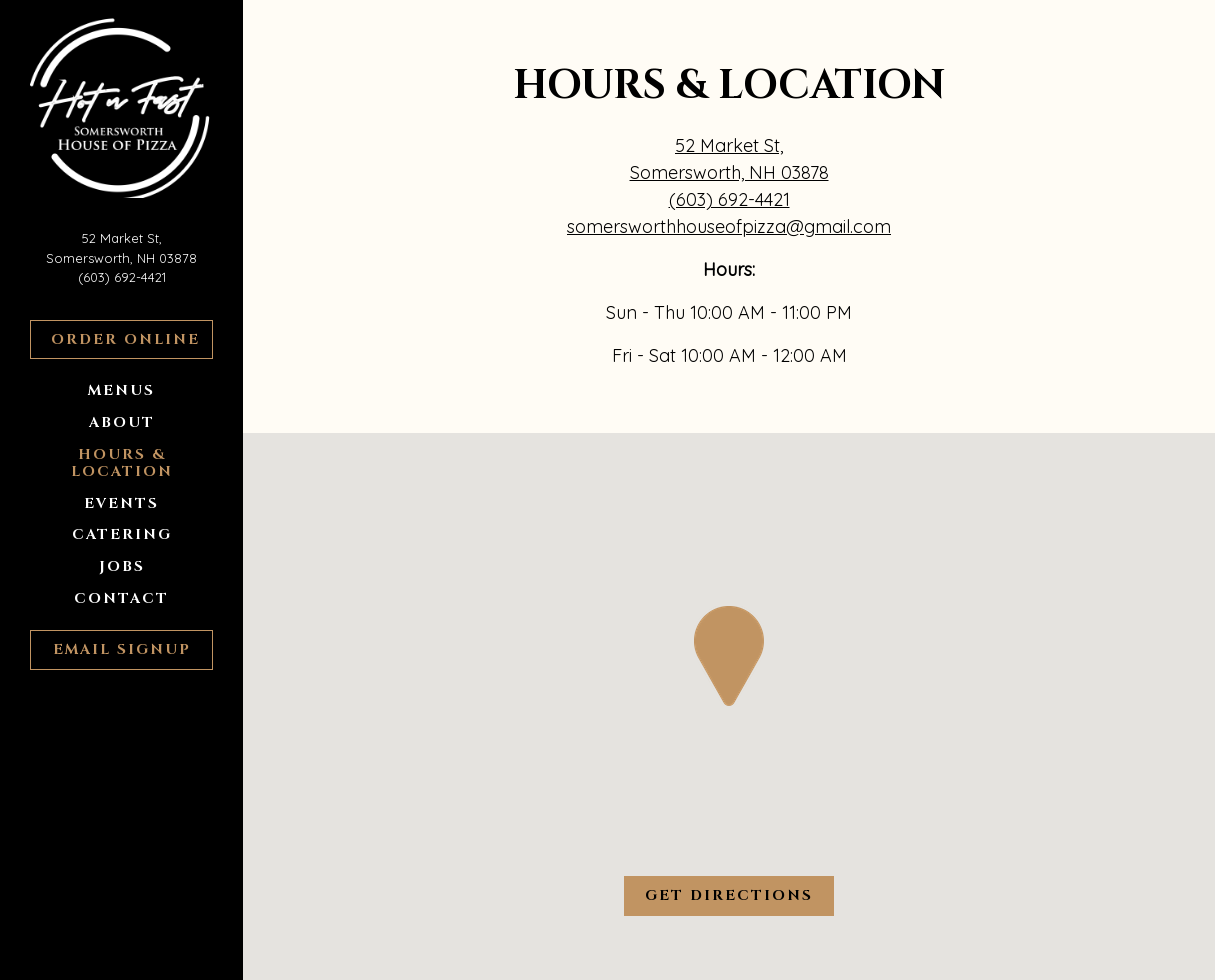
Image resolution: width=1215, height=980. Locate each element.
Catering (122, 534)
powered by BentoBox (154, 956)
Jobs (122, 566)
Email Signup (122, 649)
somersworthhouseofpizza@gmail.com (729, 226)
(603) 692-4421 (122, 277)
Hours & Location (122, 463)
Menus (121, 390)
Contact (121, 598)
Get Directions (739, 894)
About (122, 422)
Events (121, 503)
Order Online (132, 338)
